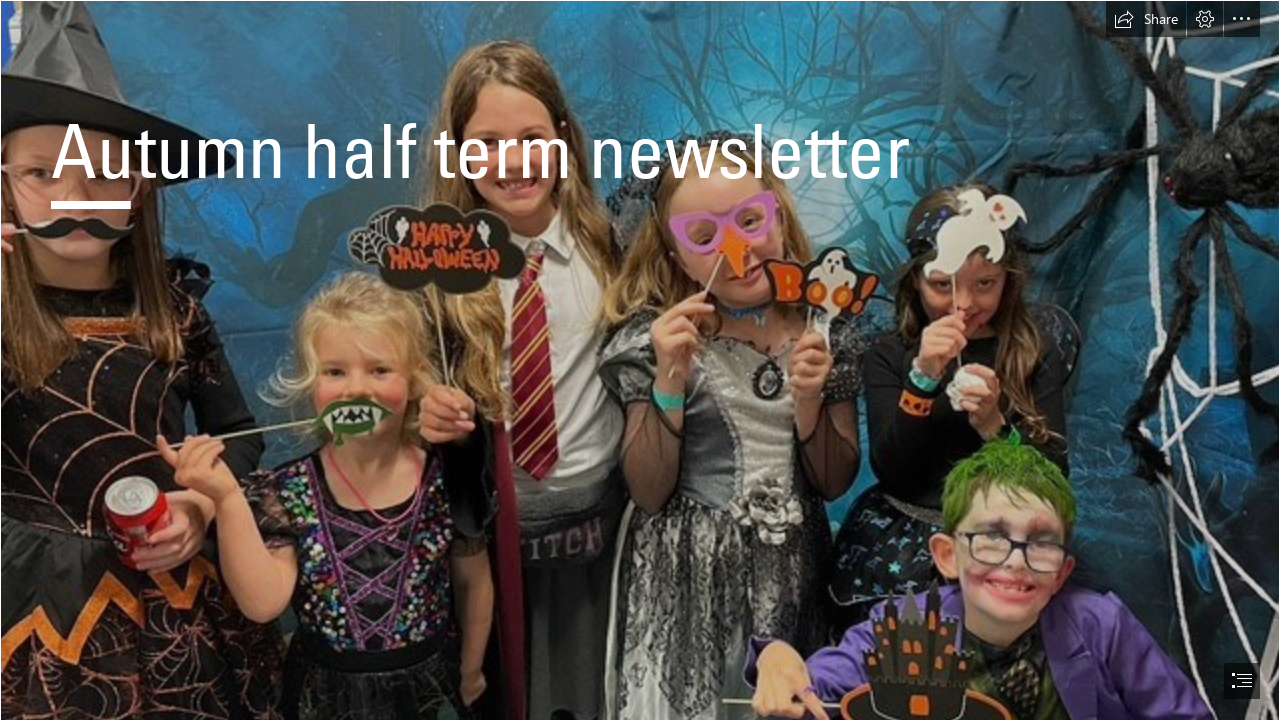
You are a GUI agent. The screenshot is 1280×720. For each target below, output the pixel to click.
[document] (640, 360)
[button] (1146, 19)
